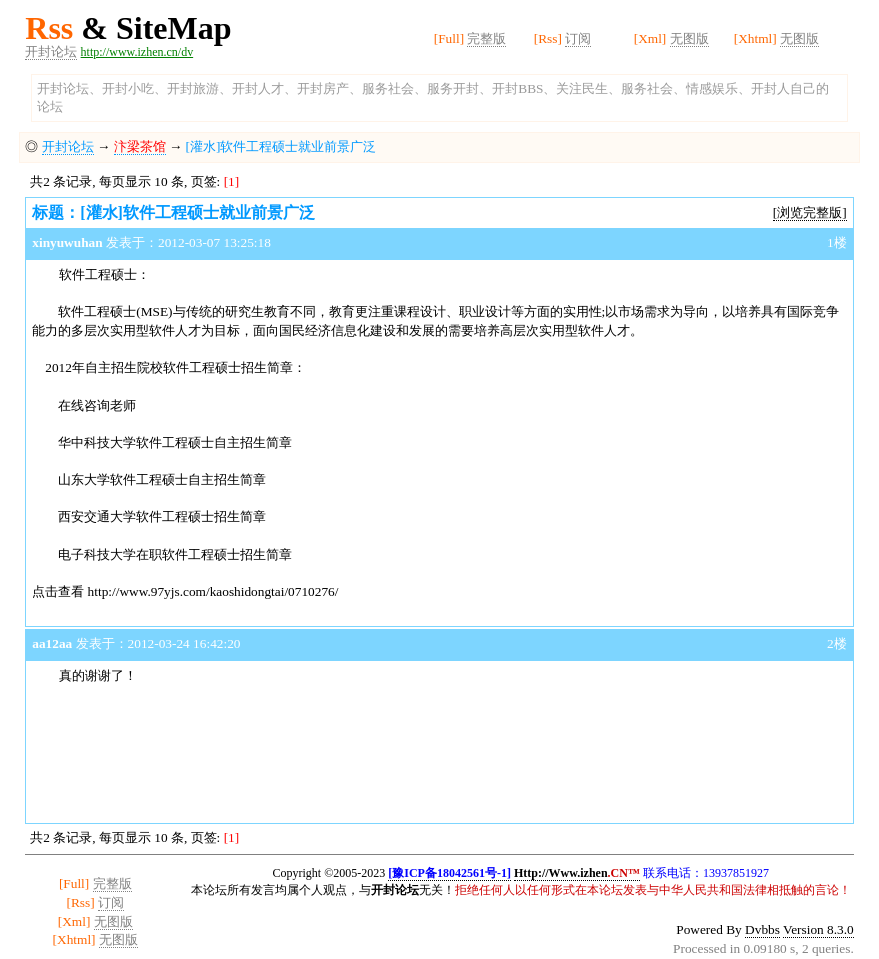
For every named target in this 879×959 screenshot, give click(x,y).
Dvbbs (762, 929)
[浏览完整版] (810, 212)
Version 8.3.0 (818, 929)
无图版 (689, 38)
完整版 (486, 38)
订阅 (578, 38)
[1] (232, 181)
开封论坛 (51, 51)
